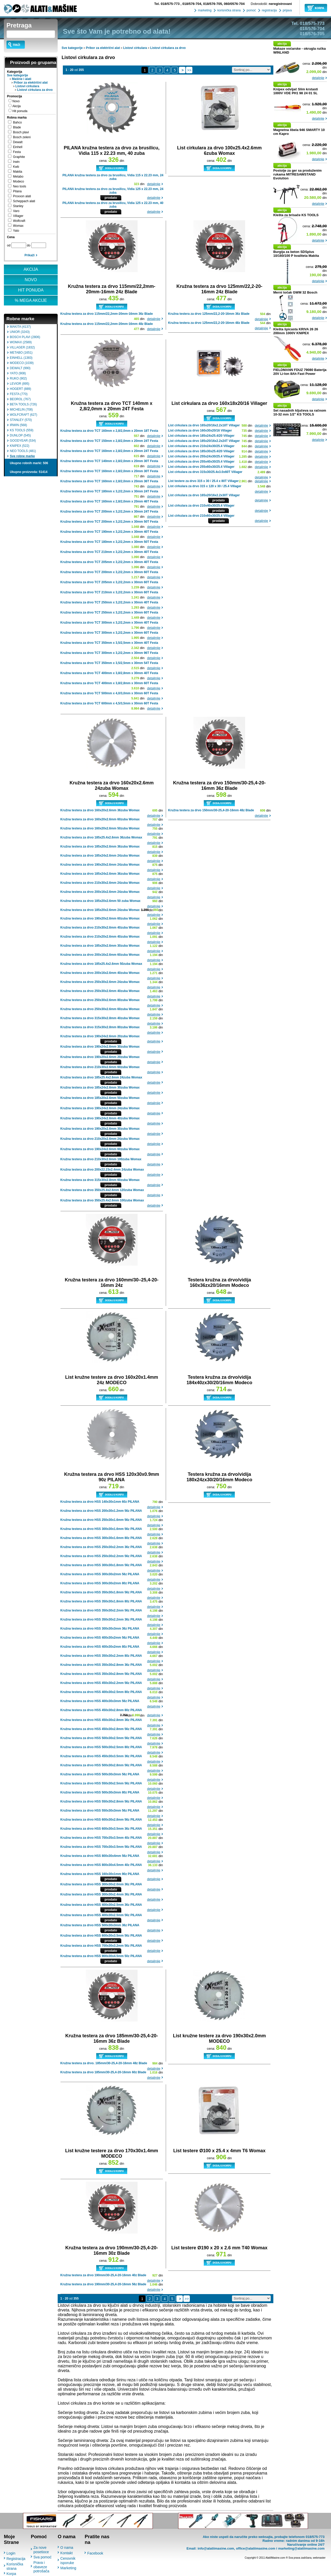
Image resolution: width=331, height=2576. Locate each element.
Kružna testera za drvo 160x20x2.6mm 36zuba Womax (100, 810)
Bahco (17, 122)
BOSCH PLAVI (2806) (25, 337)
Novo (16, 101)
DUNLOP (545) (20, 435)
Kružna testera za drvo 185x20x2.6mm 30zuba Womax (100, 945)
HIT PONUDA (30, 290)
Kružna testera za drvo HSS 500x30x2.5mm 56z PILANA (101, 1738)
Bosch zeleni (22, 137)
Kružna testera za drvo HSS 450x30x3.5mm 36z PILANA (101, 1756)
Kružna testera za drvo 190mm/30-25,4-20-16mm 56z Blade (103, 2284)
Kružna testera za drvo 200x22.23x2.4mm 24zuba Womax (102, 1169)
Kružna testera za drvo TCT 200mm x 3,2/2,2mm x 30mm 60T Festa (109, 572)
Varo (16, 211)
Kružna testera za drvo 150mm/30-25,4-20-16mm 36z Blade (219, 785)
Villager (18, 216)
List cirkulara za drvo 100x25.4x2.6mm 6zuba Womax (219, 150)
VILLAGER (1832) (22, 347)
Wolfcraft (19, 221)
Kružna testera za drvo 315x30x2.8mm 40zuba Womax (100, 1018)
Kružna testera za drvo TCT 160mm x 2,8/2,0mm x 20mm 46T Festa (109, 501)
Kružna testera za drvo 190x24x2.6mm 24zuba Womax (100, 1108)
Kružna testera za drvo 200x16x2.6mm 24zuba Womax (100, 892)
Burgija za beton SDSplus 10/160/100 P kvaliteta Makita (296, 254)
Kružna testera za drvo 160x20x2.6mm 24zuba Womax (112, 785)
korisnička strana (228, 10)
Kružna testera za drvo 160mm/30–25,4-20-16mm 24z (112, 1282)
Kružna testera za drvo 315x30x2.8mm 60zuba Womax (100, 1180)
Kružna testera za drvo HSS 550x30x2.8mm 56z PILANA (101, 1801)
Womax (18, 226)
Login (10, 2553)
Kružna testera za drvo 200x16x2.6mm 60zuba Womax (100, 955)
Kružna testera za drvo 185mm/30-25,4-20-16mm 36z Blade (111, 2038)
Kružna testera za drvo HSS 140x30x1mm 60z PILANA (99, 1502)
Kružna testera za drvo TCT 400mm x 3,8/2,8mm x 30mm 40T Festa (109, 673)
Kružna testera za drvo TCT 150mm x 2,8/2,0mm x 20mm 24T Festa (109, 441)
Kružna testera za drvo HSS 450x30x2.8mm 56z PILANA (101, 1729)
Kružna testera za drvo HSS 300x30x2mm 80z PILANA (99, 1583)
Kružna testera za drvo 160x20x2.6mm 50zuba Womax (100, 828)
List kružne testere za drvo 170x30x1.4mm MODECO (111, 2153)
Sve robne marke (22, 456)
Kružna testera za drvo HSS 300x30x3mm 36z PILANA (99, 1628)
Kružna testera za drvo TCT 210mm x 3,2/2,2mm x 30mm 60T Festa (109, 592)
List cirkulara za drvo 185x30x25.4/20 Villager (201, 451)
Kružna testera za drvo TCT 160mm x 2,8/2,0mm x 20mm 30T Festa (109, 471)
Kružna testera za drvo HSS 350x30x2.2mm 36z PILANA (101, 1619)
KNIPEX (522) (19, 446)
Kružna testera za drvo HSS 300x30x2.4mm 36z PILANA (101, 1894)
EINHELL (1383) (21, 358)
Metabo (18, 176)
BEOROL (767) (20, 399)
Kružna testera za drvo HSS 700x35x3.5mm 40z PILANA (101, 1838)
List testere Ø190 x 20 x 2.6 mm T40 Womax (219, 2247)
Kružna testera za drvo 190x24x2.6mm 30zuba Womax (100, 1046)
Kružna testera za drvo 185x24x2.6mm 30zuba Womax (100, 1087)
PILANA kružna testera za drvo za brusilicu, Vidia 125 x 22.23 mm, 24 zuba (113, 190)
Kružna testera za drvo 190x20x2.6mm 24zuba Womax (100, 864)
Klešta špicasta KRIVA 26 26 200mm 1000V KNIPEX (295, 331)
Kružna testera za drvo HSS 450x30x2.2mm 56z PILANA (101, 1683)
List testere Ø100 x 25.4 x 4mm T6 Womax (219, 2150)
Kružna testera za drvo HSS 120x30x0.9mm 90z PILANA (111, 1477)
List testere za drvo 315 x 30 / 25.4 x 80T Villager (203, 481)
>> (189, 70)
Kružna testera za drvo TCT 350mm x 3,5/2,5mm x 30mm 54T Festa (109, 663)
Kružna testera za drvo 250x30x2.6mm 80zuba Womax (100, 1000)
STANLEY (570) (21, 420)
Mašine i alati (21, 79)
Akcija (16, 106)
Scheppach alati (24, 201)
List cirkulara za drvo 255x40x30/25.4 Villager (201, 461)
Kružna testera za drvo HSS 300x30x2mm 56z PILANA (99, 1574)
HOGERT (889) (20, 389)
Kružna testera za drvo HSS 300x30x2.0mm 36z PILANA (101, 1884)
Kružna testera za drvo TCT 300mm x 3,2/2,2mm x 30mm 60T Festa (109, 632)
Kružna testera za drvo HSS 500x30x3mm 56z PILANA (99, 1774)
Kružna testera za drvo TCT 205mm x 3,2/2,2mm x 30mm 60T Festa (109, 582)
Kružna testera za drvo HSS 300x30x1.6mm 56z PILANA (101, 1529)
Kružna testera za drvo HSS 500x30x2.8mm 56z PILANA (101, 1765)
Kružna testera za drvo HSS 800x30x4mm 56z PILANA (99, 1856)
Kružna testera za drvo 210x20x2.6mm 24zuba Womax (100, 1139)
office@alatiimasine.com (255, 2548)
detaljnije (153, 184)
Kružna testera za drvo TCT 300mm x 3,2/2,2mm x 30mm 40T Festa (109, 622)
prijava (287, 10)
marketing (204, 10)
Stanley (18, 206)
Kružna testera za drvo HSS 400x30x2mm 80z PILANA (99, 1646)
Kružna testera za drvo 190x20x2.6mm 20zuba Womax (100, 1057)
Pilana (17, 191)
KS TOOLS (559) (21, 430)
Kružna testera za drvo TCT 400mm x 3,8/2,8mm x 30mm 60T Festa (109, 683)
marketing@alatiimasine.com (301, 2548)
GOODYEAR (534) (23, 440)
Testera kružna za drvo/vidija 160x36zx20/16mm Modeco (219, 1282)
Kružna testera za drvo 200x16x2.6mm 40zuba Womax (100, 973)
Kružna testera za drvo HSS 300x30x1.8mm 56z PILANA (101, 1565)
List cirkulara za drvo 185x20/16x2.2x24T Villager (204, 441)
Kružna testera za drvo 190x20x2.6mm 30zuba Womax (100, 1128)
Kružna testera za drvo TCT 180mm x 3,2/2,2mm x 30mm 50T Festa (109, 542)
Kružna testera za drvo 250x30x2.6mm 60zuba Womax (100, 1009)
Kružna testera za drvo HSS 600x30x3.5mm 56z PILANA (101, 1935)
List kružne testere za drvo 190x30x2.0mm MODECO (219, 2038)
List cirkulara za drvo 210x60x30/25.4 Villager (201, 515)
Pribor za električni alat (31, 82)
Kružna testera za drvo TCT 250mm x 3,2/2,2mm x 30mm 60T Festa (109, 612)
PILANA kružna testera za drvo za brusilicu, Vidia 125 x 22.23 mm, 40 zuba (113, 204)
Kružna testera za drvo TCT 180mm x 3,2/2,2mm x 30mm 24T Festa (109, 491)
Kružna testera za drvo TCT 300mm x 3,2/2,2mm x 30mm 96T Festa (109, 653)
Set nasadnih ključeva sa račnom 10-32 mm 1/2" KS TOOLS (299, 412)
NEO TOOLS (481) (23, 451)
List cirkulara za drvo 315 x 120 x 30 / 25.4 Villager (204, 486)
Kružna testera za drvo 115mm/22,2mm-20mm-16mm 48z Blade (106, 324)
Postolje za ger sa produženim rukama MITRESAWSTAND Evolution (297, 174)
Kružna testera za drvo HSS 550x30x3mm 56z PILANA (99, 1810)
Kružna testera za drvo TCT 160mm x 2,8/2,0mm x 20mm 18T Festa (109, 431)
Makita (17, 171)
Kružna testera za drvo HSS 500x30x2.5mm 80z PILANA (101, 1747)
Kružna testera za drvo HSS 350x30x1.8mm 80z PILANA (101, 1601)
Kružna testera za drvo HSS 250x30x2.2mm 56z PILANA (101, 1556)
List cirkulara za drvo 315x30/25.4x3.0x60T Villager (205, 472)
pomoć (251, 10)
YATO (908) (18, 373)
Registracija (15, 2559)
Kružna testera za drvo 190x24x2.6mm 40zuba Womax (100, 1118)
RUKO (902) (18, 378)
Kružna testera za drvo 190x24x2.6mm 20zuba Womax (100, 1036)
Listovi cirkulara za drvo (34, 90)
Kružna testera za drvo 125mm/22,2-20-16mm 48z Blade (209, 323)
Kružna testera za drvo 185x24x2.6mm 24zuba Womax (100, 855)
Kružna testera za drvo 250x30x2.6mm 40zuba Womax (100, 991)
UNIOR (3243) (20, 332)
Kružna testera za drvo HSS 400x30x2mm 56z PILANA (99, 1637)
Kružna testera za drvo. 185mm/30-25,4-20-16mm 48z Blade (103, 2063)
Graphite (19, 157)
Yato (16, 230)
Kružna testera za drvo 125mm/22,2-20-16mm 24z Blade (219, 289)
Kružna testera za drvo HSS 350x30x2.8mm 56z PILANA (101, 1674)
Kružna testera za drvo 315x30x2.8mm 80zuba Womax (100, 1027)
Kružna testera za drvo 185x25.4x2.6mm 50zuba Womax (101, 964)
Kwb (16, 167)
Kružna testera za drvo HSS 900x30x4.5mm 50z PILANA (101, 1956)
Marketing (68, 2568)
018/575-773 (167, 4)
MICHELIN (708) (21, 409)
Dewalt (17, 142)
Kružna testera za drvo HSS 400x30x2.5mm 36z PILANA (101, 1905)
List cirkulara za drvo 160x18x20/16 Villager (219, 403)
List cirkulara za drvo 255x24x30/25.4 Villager (201, 456)
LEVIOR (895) (19, 383)
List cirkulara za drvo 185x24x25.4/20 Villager (201, 435)
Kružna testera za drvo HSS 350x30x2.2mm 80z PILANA (101, 1656)
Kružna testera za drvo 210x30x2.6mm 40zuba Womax (100, 927)
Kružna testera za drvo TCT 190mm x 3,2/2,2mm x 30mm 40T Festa (109, 532)
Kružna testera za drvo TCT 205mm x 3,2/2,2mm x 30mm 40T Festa (109, 562)
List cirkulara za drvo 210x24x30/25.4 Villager (201, 446)
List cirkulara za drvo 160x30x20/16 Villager (200, 430)
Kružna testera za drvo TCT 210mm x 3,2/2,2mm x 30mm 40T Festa (109, 552)
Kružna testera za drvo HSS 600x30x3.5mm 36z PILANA (101, 1828)
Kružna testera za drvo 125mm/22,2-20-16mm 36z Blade (209, 314)
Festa (17, 152)
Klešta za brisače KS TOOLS (296, 215)
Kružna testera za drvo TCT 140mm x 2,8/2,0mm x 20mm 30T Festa (109, 461)
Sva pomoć (42, 2557)
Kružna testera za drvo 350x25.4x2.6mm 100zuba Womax (102, 1200)
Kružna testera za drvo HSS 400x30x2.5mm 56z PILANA (101, 1915)
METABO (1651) (21, 352)
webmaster (319, 2557)
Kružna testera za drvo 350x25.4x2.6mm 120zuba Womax (102, 1190)
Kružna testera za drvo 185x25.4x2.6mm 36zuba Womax (101, 837)
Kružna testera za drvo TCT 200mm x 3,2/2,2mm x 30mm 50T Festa (109, 521)
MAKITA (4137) (20, 327)
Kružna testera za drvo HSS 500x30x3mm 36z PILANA (99, 1925)
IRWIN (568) (18, 425)
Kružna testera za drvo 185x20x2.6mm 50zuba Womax (100, 1098)
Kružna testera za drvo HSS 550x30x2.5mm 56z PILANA (101, 1783)
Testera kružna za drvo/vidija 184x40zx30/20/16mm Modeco (219, 1380)
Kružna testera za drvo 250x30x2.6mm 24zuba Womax (100, 982)
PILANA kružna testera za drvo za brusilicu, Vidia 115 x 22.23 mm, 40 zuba (111, 150)
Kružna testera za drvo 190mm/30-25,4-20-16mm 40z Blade (103, 2275)
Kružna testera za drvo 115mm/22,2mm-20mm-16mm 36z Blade (106, 314)
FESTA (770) (18, 394)
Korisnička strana (14, 2566)
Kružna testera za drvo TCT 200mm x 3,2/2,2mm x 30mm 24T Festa (109, 511)
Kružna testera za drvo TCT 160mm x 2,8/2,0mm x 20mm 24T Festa (109, 451)
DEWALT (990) (20, 368)
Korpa (11, 2574)
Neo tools (19, 186)
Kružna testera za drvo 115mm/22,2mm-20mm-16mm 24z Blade (111, 289)
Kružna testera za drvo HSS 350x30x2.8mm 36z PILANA (101, 1665)
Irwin (16, 162)
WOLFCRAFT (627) (23, 415)
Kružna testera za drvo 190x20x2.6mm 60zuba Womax (100, 918)
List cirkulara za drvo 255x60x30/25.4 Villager (201, 467)
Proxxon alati (22, 196)
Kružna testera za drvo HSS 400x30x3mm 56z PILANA (99, 1701)
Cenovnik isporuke (67, 2560)
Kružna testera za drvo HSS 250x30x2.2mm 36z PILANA (101, 1547)
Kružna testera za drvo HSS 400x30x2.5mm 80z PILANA (101, 1692)
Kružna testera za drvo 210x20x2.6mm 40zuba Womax (100, 936)
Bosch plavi (21, 132)
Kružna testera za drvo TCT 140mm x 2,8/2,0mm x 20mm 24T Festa (111, 406)
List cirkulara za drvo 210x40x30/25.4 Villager (201, 505)
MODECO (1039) (22, 363)
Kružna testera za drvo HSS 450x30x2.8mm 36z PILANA (101, 1720)
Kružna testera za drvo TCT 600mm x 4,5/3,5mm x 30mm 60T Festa (109, 703)
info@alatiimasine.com (216, 2548)
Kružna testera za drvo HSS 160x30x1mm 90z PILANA (99, 1874)
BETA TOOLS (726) (23, 404)
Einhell (17, 147)
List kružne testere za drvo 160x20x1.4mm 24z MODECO (111, 1380)
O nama (66, 2547)
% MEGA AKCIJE (31, 300)
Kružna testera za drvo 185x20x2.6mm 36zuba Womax (100, 846)
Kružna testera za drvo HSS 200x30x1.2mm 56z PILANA (101, 1511)
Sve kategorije (17, 75)
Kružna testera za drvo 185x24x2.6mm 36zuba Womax (100, 873)
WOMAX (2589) (21, 342)
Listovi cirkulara (27, 86)
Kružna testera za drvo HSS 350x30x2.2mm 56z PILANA (101, 1610)
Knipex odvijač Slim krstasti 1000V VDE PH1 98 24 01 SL (295, 91)
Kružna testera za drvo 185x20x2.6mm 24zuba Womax (100, 910)
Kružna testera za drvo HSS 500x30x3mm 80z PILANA (99, 1792)
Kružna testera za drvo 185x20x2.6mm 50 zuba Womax (100, 901)
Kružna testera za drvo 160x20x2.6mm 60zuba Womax (100, 819)
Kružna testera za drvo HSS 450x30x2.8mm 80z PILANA (101, 1710)
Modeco (18, 181)
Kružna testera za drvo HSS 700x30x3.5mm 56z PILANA (101, 1847)
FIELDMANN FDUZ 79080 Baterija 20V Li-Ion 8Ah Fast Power (300, 372)
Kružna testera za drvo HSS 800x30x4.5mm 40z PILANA (101, 1865)
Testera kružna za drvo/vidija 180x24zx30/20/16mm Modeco (219, 1477)
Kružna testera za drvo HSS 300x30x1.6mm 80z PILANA (101, 1538)
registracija (269, 10)
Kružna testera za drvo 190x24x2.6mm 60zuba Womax (100, 1149)
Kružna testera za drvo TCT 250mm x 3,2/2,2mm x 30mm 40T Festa (109, 602)
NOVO (31, 280)
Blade (17, 127)
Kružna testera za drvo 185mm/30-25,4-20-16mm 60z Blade (103, 2072)
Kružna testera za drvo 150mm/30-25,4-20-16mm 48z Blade (211, 810)
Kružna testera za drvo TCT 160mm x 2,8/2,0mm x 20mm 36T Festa (109, 481)
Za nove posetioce (41, 2549)
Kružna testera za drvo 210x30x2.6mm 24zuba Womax (100, 883)
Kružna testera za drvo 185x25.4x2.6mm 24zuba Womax (101, 1077)
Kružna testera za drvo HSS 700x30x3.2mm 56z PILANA (101, 1945)
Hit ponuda (19, 111)
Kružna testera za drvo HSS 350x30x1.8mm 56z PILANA (101, 1592)
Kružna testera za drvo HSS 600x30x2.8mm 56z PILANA (101, 1819)
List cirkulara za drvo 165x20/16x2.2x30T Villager (204, 495)
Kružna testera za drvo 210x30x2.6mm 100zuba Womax (100, 1159)
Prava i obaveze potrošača (41, 2566)
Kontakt (66, 2553)
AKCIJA (31, 269)
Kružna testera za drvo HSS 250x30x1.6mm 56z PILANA (101, 1520)
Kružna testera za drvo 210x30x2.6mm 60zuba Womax (100, 1067)
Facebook (95, 2553)
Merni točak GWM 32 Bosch (295, 292)
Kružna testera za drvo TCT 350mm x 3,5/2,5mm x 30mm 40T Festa (109, 643)
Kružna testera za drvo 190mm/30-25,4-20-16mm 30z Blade (111, 2250)
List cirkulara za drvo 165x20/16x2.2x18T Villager (204, 425)
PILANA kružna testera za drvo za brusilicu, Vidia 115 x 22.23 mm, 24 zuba (113, 177)
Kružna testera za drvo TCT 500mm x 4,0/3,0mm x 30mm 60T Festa (109, 693)
